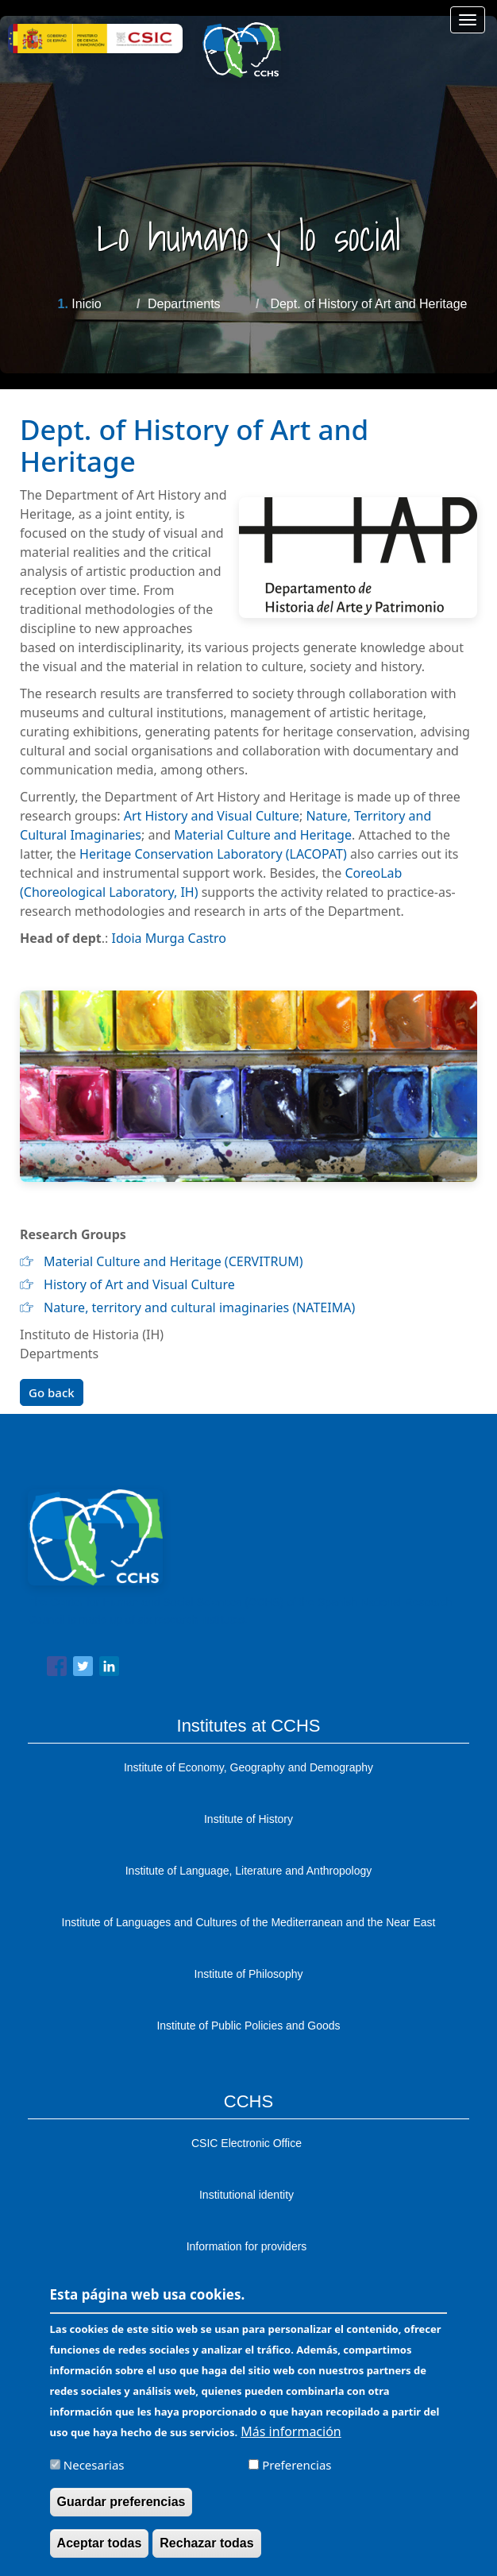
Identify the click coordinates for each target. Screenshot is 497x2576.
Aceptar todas (99, 2552)
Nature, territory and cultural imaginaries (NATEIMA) (199, 1307)
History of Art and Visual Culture (139, 1284)
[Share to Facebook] (57, 1669)
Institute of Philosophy (249, 1974)
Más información (291, 2441)
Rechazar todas (206, 2552)
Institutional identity (246, 2194)
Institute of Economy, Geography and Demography (248, 1767)
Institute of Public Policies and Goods (248, 2025)
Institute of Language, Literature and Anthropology (248, 1870)
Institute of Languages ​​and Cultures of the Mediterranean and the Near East (249, 1922)
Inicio (86, 304)
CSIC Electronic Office (246, 2143)
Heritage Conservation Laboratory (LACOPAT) (213, 854)
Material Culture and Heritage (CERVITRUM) (173, 1261)
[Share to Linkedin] (109, 1669)
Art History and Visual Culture (211, 816)
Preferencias (296, 2474)
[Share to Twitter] (83, 1669)
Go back (52, 1392)
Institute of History (248, 1819)
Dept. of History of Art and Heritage (368, 304)
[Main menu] (467, 19)
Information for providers (247, 2246)
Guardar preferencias (121, 2511)
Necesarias (94, 2474)
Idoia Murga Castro (169, 938)
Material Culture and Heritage (261, 835)
